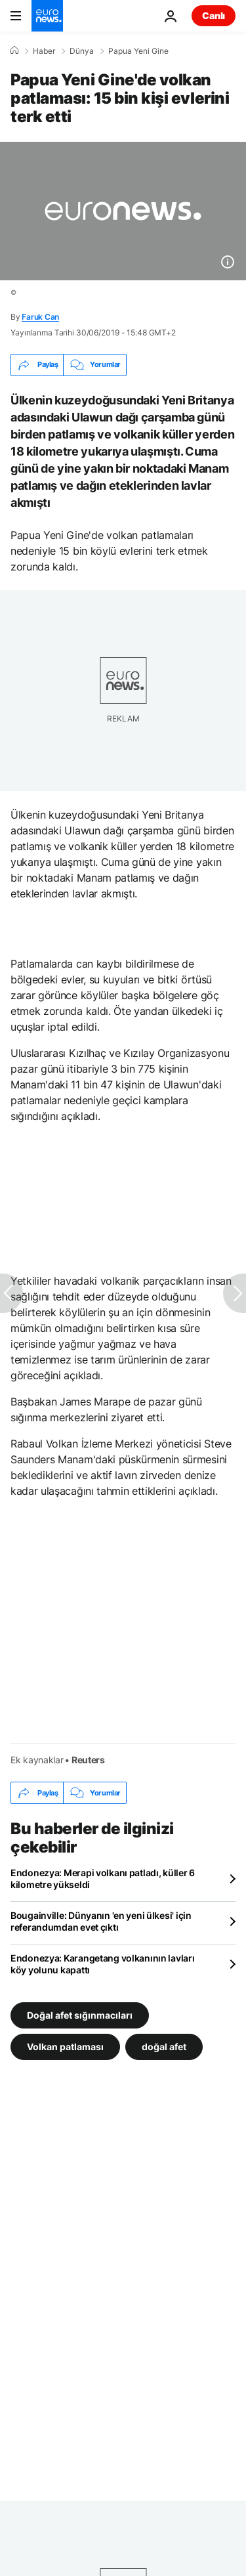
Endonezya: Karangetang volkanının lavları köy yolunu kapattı (102, 1963)
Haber (44, 51)
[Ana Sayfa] (14, 50)
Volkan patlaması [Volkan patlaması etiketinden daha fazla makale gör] (65, 2046)
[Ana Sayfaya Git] (47, 16)
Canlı (213, 15)
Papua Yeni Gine (138, 51)
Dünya (82, 51)
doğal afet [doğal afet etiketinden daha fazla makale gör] (164, 2046)
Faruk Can (40, 317)
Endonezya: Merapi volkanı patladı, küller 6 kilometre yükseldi (102, 1878)
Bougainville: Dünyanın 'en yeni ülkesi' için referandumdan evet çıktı (101, 1921)
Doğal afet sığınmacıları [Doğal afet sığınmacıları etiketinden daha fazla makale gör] (80, 2015)
